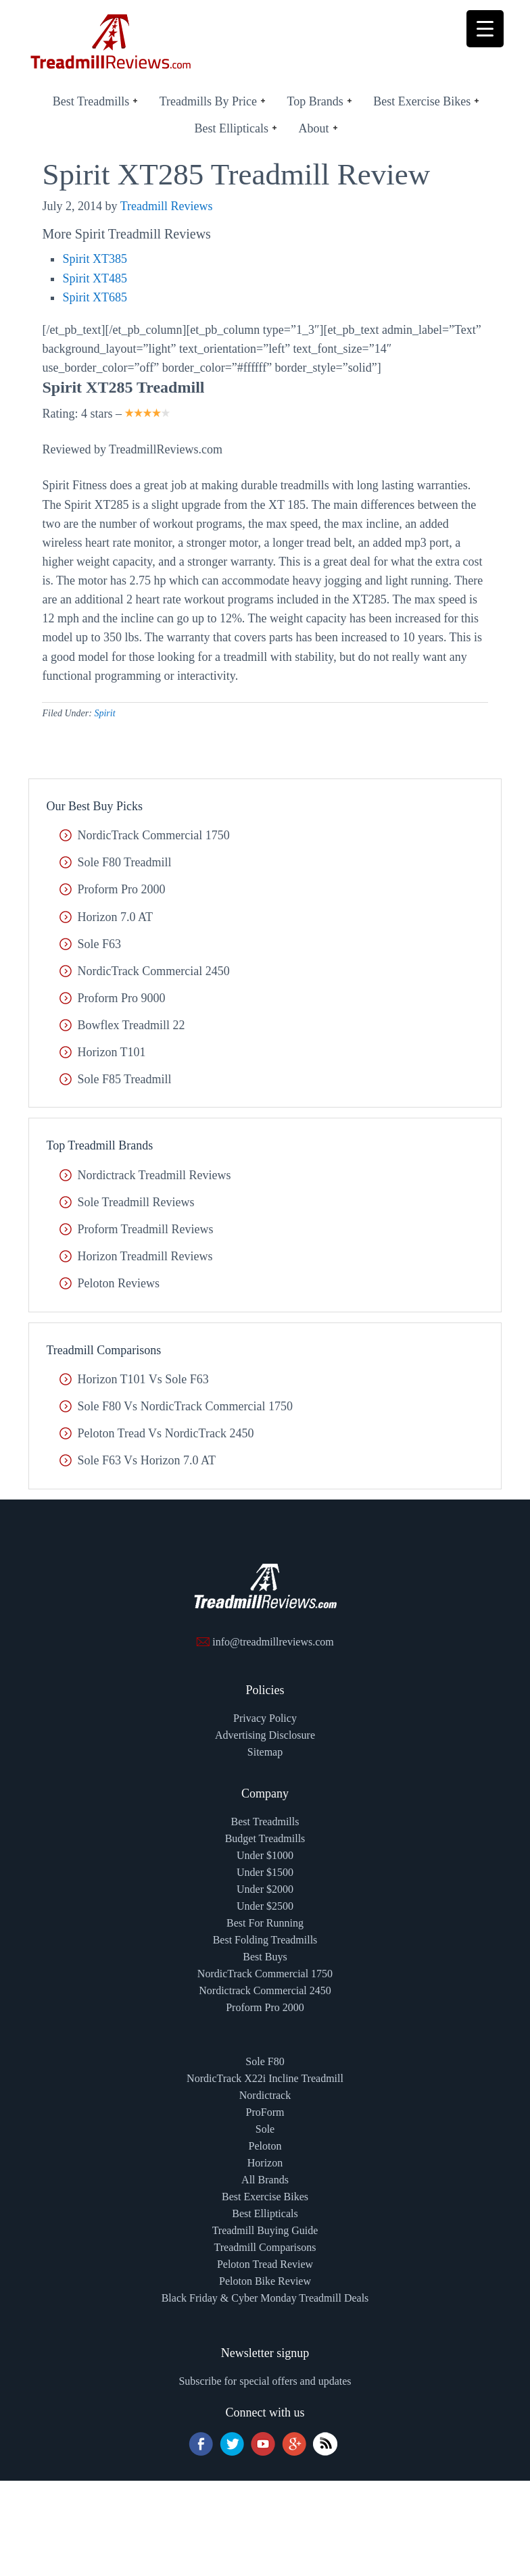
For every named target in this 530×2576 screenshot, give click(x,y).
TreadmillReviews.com (111, 54)
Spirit (104, 713)
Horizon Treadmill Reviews (144, 1256)
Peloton (265, 2146)
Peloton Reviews (118, 1283)
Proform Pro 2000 (121, 889)
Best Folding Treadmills (265, 1940)
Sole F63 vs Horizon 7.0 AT (146, 1460)
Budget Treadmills (265, 1838)
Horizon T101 (111, 1052)
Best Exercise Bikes (265, 2196)
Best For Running (265, 1923)
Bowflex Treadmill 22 (131, 1025)
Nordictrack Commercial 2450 (265, 1990)
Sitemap (265, 1752)
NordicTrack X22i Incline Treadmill (265, 2078)
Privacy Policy (265, 1718)
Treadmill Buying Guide (265, 2230)
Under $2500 (265, 1906)
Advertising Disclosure (265, 1735)
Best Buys (265, 1956)
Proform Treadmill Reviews (145, 1229)
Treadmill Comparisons (265, 2247)
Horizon (265, 2163)
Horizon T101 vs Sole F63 (142, 1379)
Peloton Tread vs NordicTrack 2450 (165, 1433)
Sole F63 (99, 944)
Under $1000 (265, 1855)
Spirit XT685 (94, 297)
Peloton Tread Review (265, 2264)
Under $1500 (265, 1872)
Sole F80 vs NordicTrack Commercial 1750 (184, 1406)
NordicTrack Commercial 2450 (153, 971)
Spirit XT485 (94, 278)
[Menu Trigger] (485, 28)
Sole (265, 2129)
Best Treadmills (265, 1821)
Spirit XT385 (94, 259)
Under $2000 (265, 1889)
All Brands (265, 2179)
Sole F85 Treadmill (124, 1079)
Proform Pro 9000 (121, 998)
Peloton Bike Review (265, 2281)
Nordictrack (265, 2095)
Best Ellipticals (264, 2213)
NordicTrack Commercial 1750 (153, 835)
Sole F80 (264, 2061)
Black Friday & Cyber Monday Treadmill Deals (265, 2298)
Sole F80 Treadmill (124, 862)
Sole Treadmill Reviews (135, 1202)
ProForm (265, 2112)
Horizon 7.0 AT (115, 917)
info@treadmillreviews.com (273, 1642)
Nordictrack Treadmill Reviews (154, 1175)
